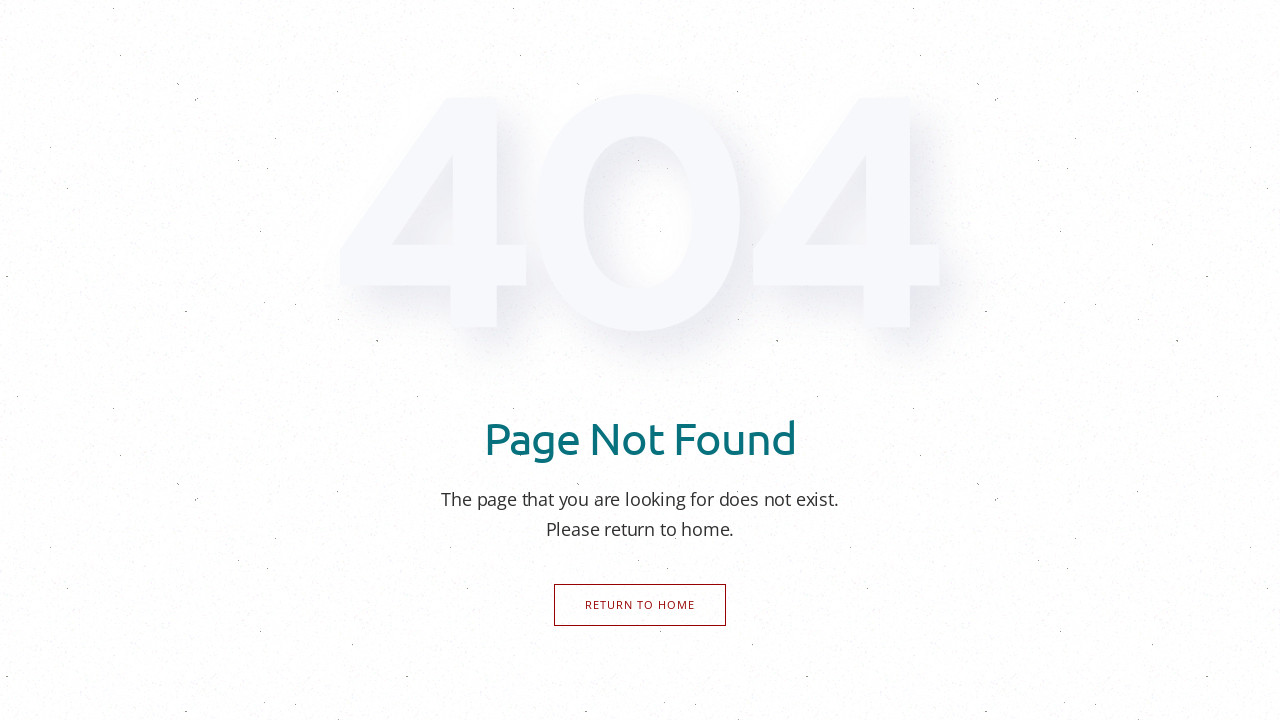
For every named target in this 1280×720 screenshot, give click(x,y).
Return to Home (640, 604)
